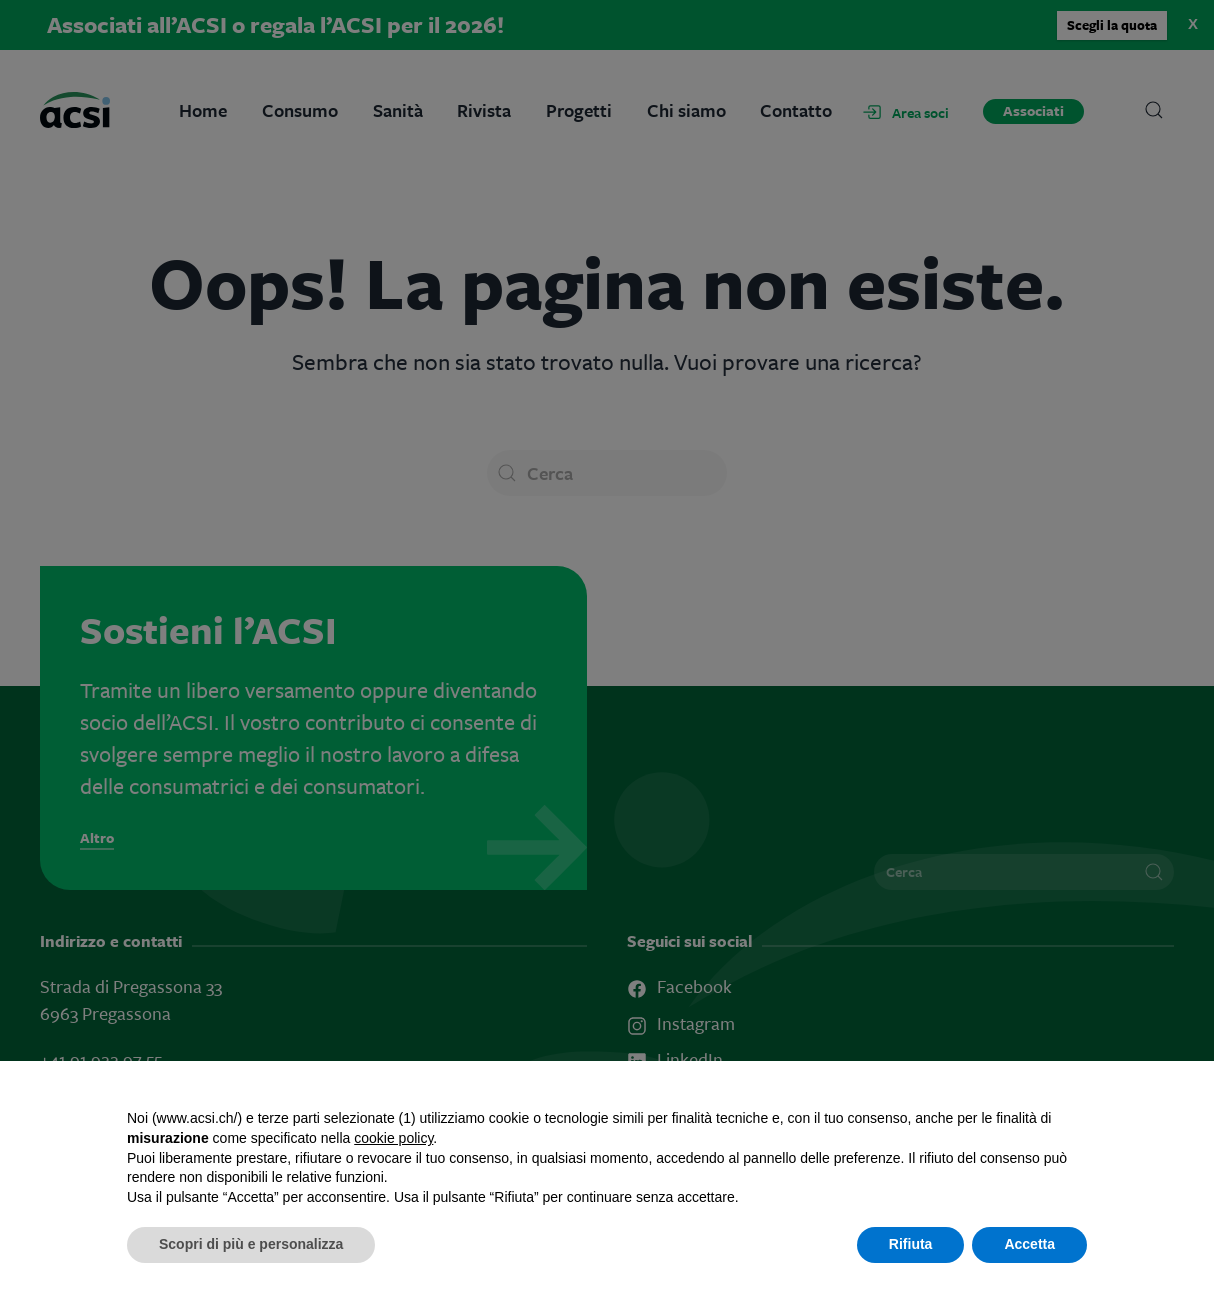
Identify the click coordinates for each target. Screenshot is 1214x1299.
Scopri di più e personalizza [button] (251, 1244)
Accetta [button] (1029, 1244)
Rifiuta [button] (911, 1244)
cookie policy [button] (393, 1138)
